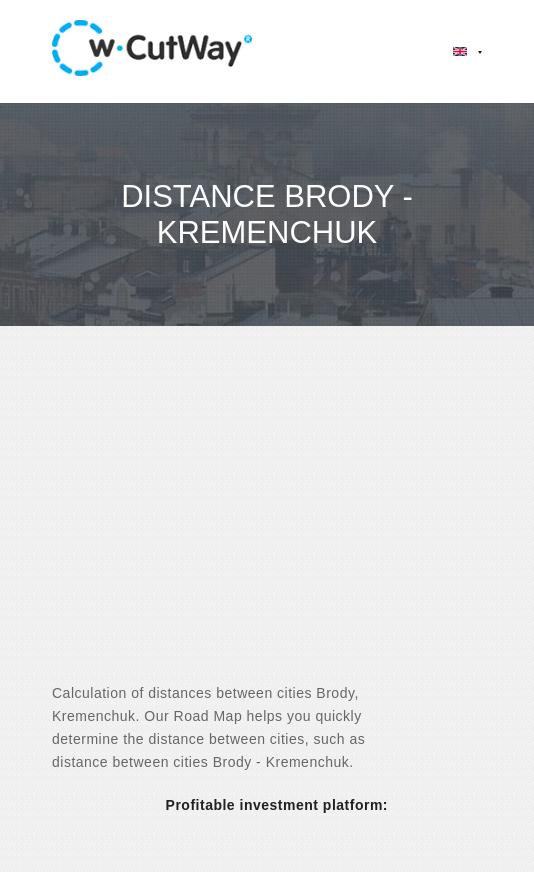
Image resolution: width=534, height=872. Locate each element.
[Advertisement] (267, 522)
